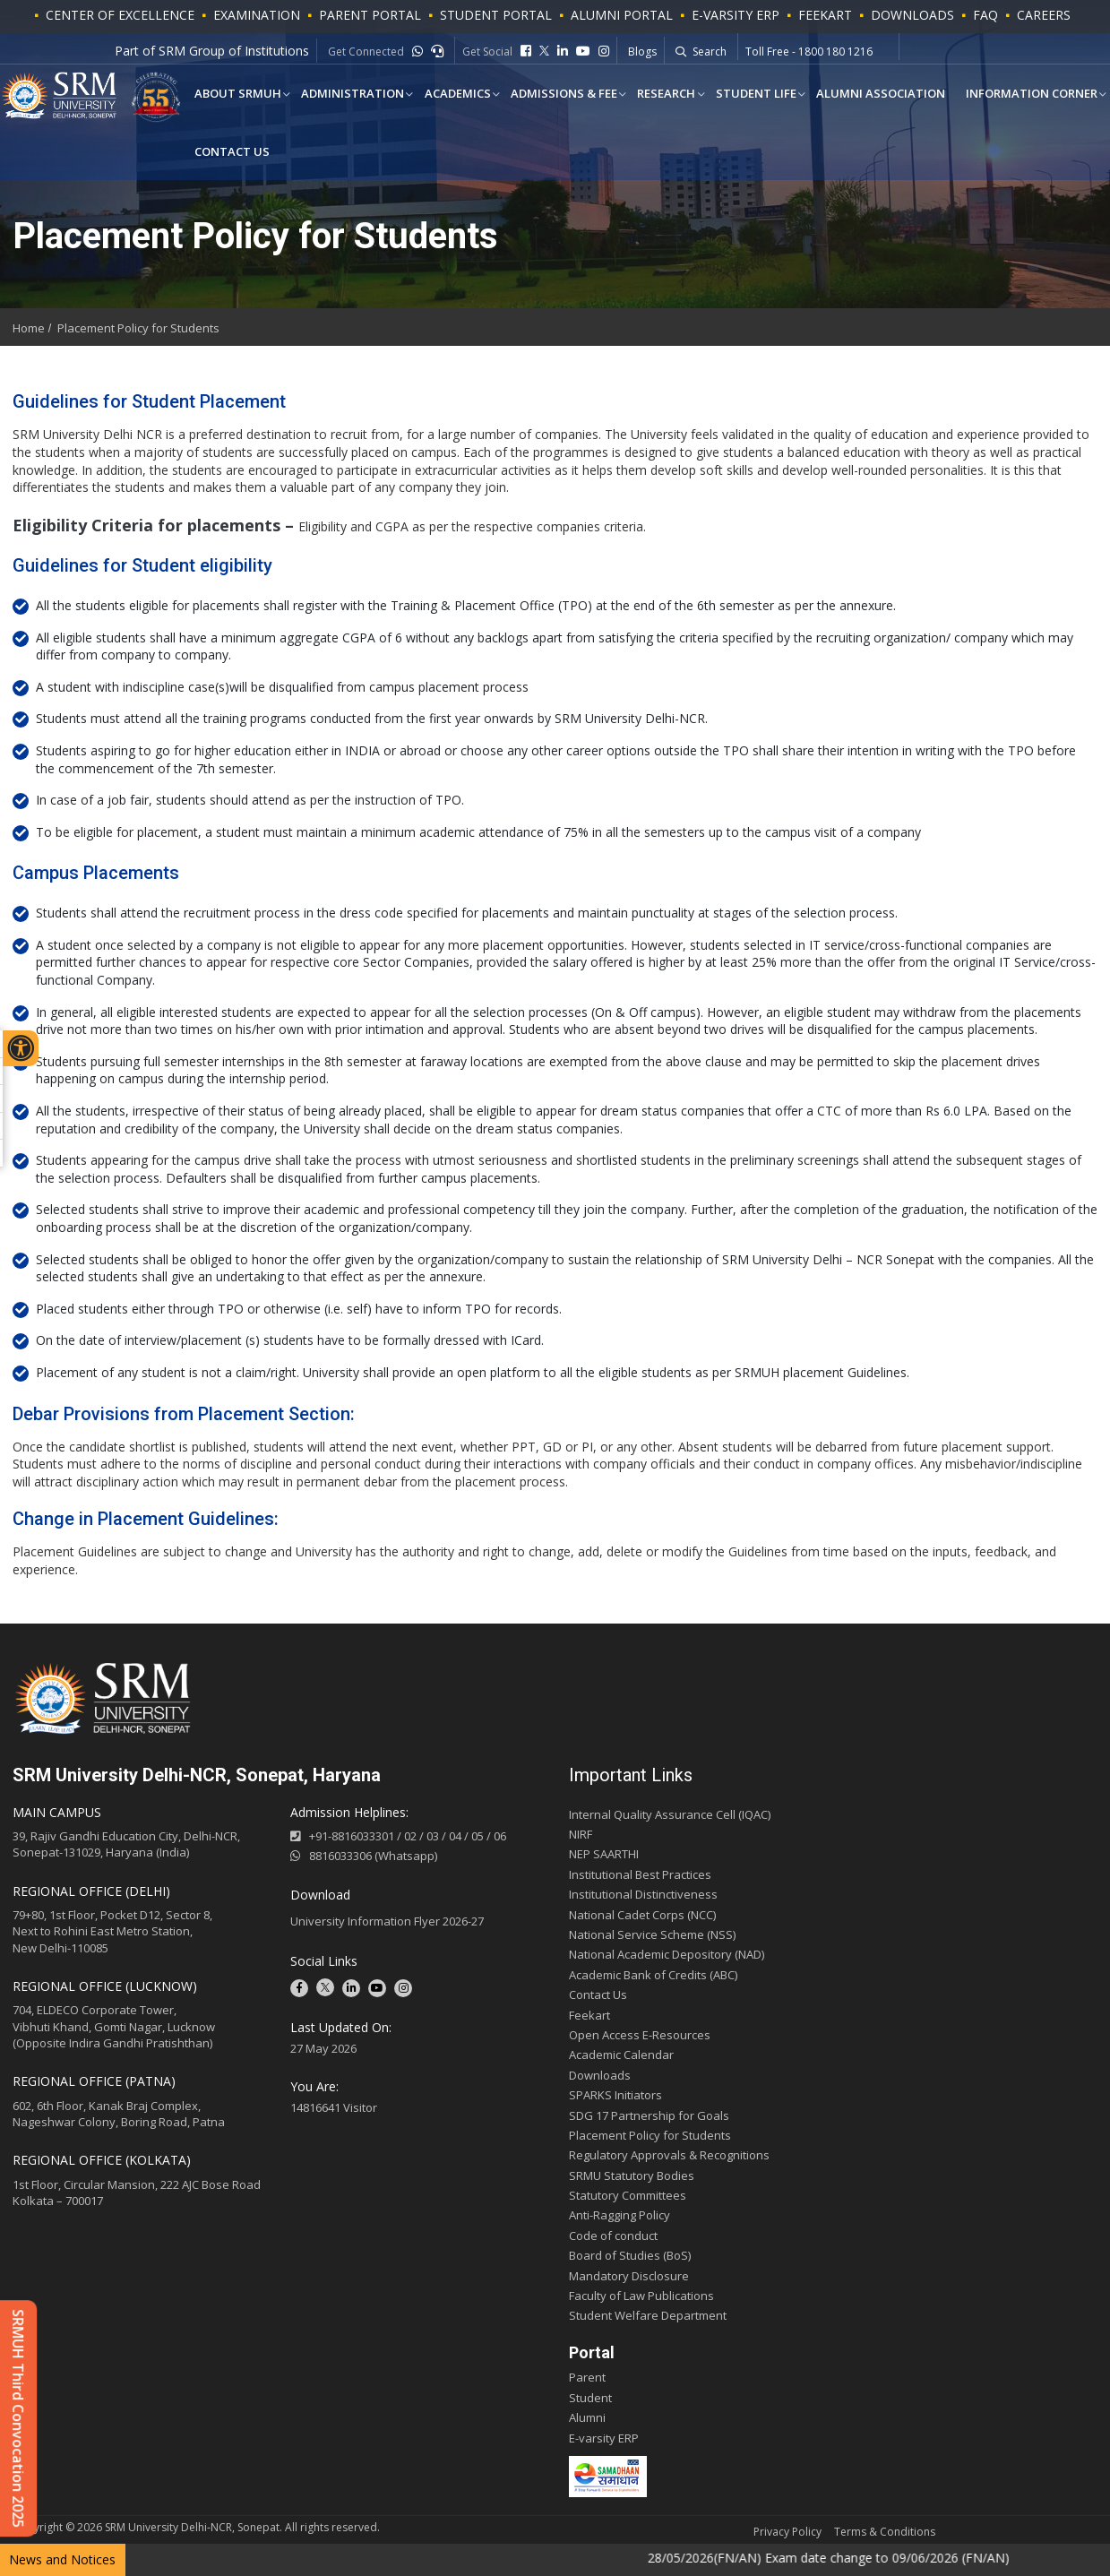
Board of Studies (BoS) (630, 2255)
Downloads (912, 14)
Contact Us (230, 153)
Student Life (743, 94)
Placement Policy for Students (138, 328)
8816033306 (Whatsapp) (363, 1856)
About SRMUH (236, 94)
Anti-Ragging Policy (619, 2215)
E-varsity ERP (604, 2438)
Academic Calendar (621, 2054)
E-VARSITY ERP (735, 14)
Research (656, 94)
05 (477, 1836)
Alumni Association (866, 94)
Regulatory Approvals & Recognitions (669, 2155)
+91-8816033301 (351, 1836)
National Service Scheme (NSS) (652, 1934)
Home (29, 328)
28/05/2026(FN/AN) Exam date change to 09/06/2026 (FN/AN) (854, 2557)
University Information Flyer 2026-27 (387, 1921)
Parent (587, 2377)
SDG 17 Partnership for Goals (649, 2115)
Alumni (587, 2417)
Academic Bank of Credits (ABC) (653, 1975)
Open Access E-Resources (639, 2035)
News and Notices (62, 2559)
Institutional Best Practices (640, 1874)
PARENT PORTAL (370, 14)
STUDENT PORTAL (496, 14)
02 (410, 1836)
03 (432, 1836)
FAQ (985, 14)
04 (455, 1836)
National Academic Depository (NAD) (666, 1954)
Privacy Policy (787, 2531)
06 (500, 1836)
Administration (348, 94)
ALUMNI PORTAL (622, 14)
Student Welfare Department (648, 2315)
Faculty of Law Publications (641, 2295)
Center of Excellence (120, 14)
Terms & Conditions (884, 2531)
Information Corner (1014, 94)
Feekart (825, 14)
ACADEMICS (451, 94)
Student (590, 2398)
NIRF (580, 1834)
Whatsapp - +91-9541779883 (818, 52)
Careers (1044, 14)
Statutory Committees (627, 2195)
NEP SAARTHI (604, 1854)
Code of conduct (613, 2235)
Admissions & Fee (556, 94)
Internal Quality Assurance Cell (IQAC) (669, 1814)
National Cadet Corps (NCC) (642, 1915)
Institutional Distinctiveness (643, 1894)
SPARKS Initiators (615, 2095)
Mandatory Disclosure (629, 2276)
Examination (256, 14)
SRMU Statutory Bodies (631, 2175)
